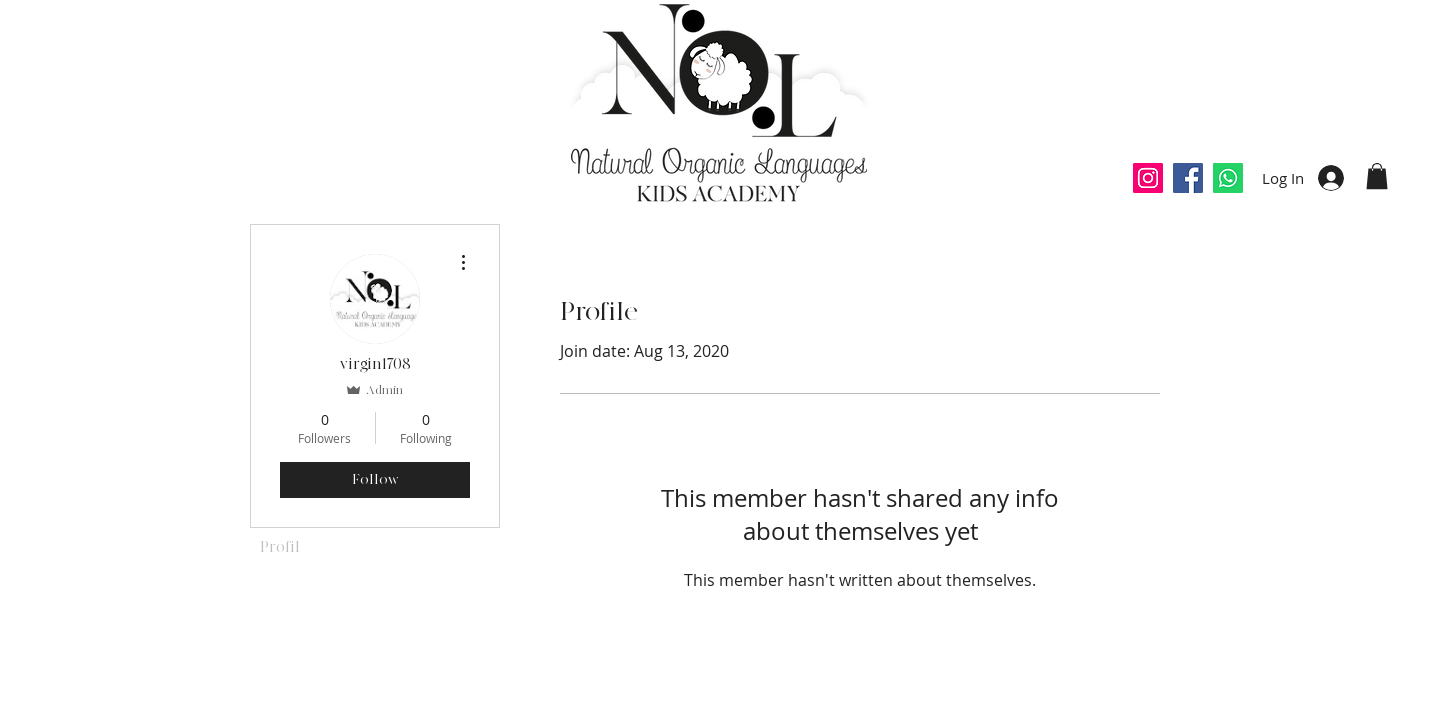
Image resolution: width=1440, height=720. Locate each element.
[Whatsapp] (1228, 178)
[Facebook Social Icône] (1188, 178)
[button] (1377, 176)
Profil (280, 547)
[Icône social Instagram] (1148, 178)
